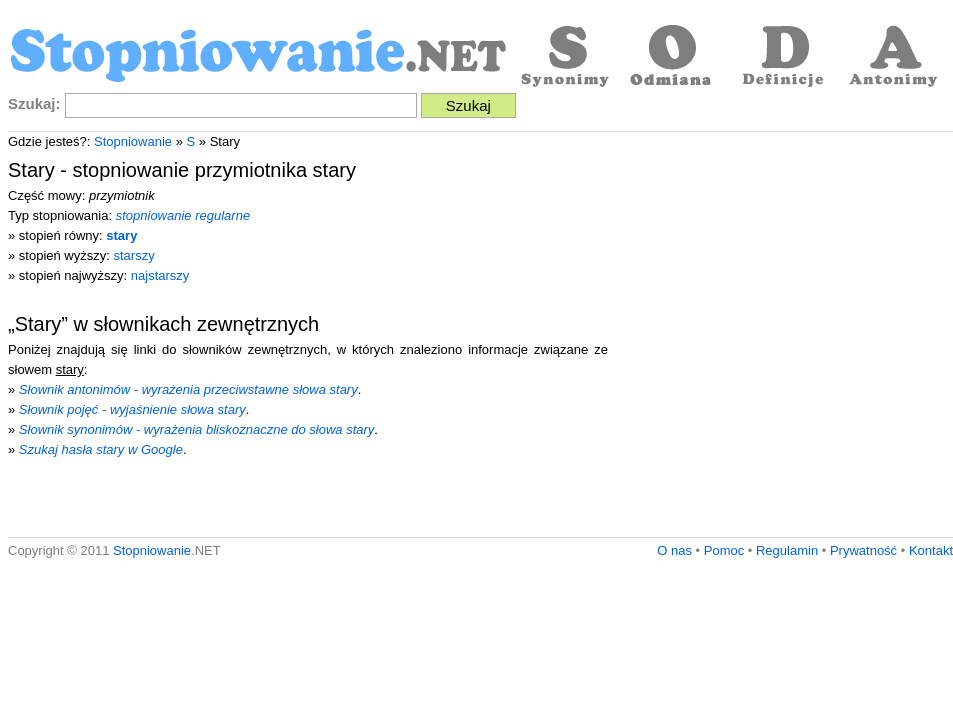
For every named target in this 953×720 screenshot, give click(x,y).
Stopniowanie (133, 141)
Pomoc (724, 550)
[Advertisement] (187, 339)
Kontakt (931, 550)
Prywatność (863, 550)
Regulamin (787, 550)
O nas (674, 550)
